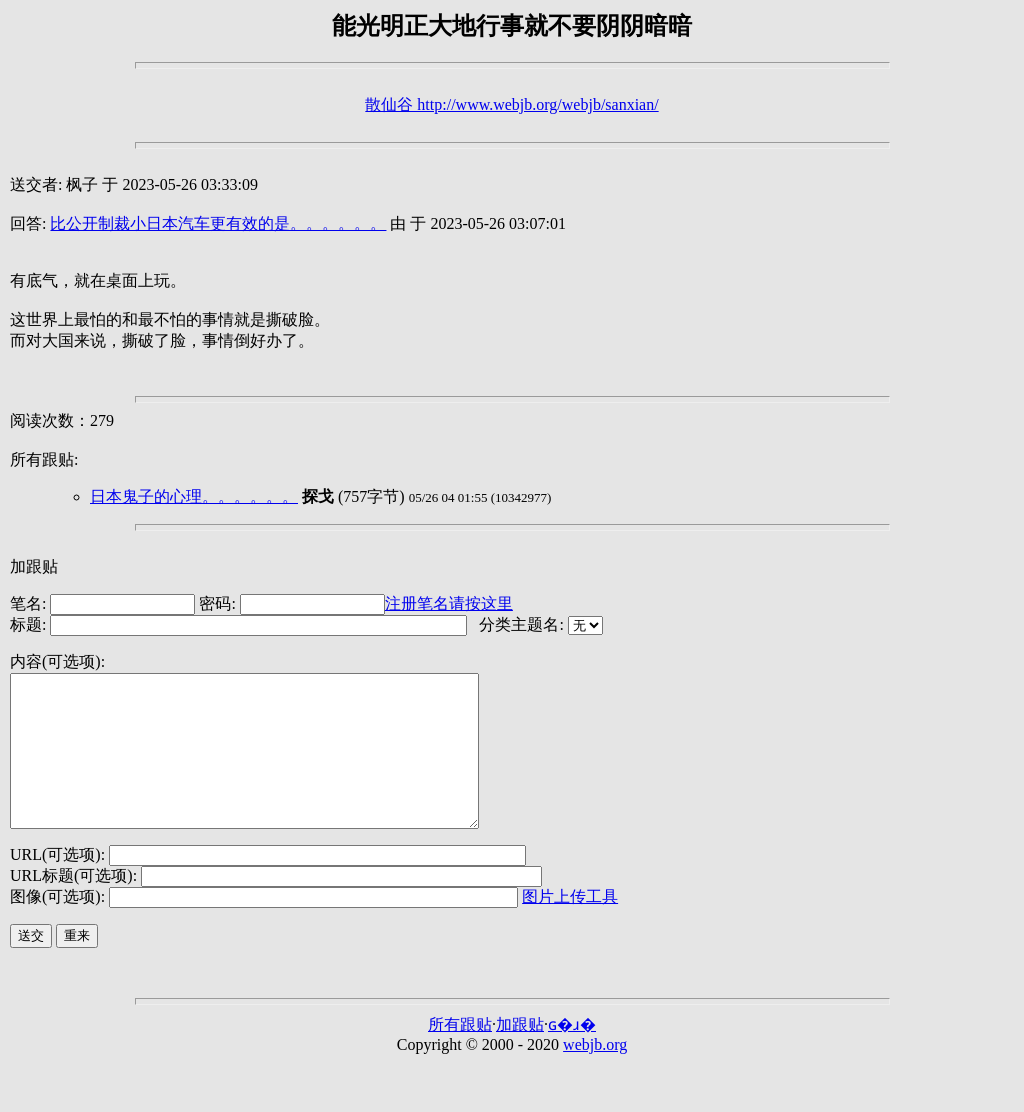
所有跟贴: (44, 459)
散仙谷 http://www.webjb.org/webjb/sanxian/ (511, 104)
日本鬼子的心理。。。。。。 (194, 496)
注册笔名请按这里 (449, 603)
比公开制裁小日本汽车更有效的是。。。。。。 (218, 223)
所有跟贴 (460, 1054)
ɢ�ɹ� (572, 1054)
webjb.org (595, 1074)
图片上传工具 (570, 926)
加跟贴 (34, 566)
